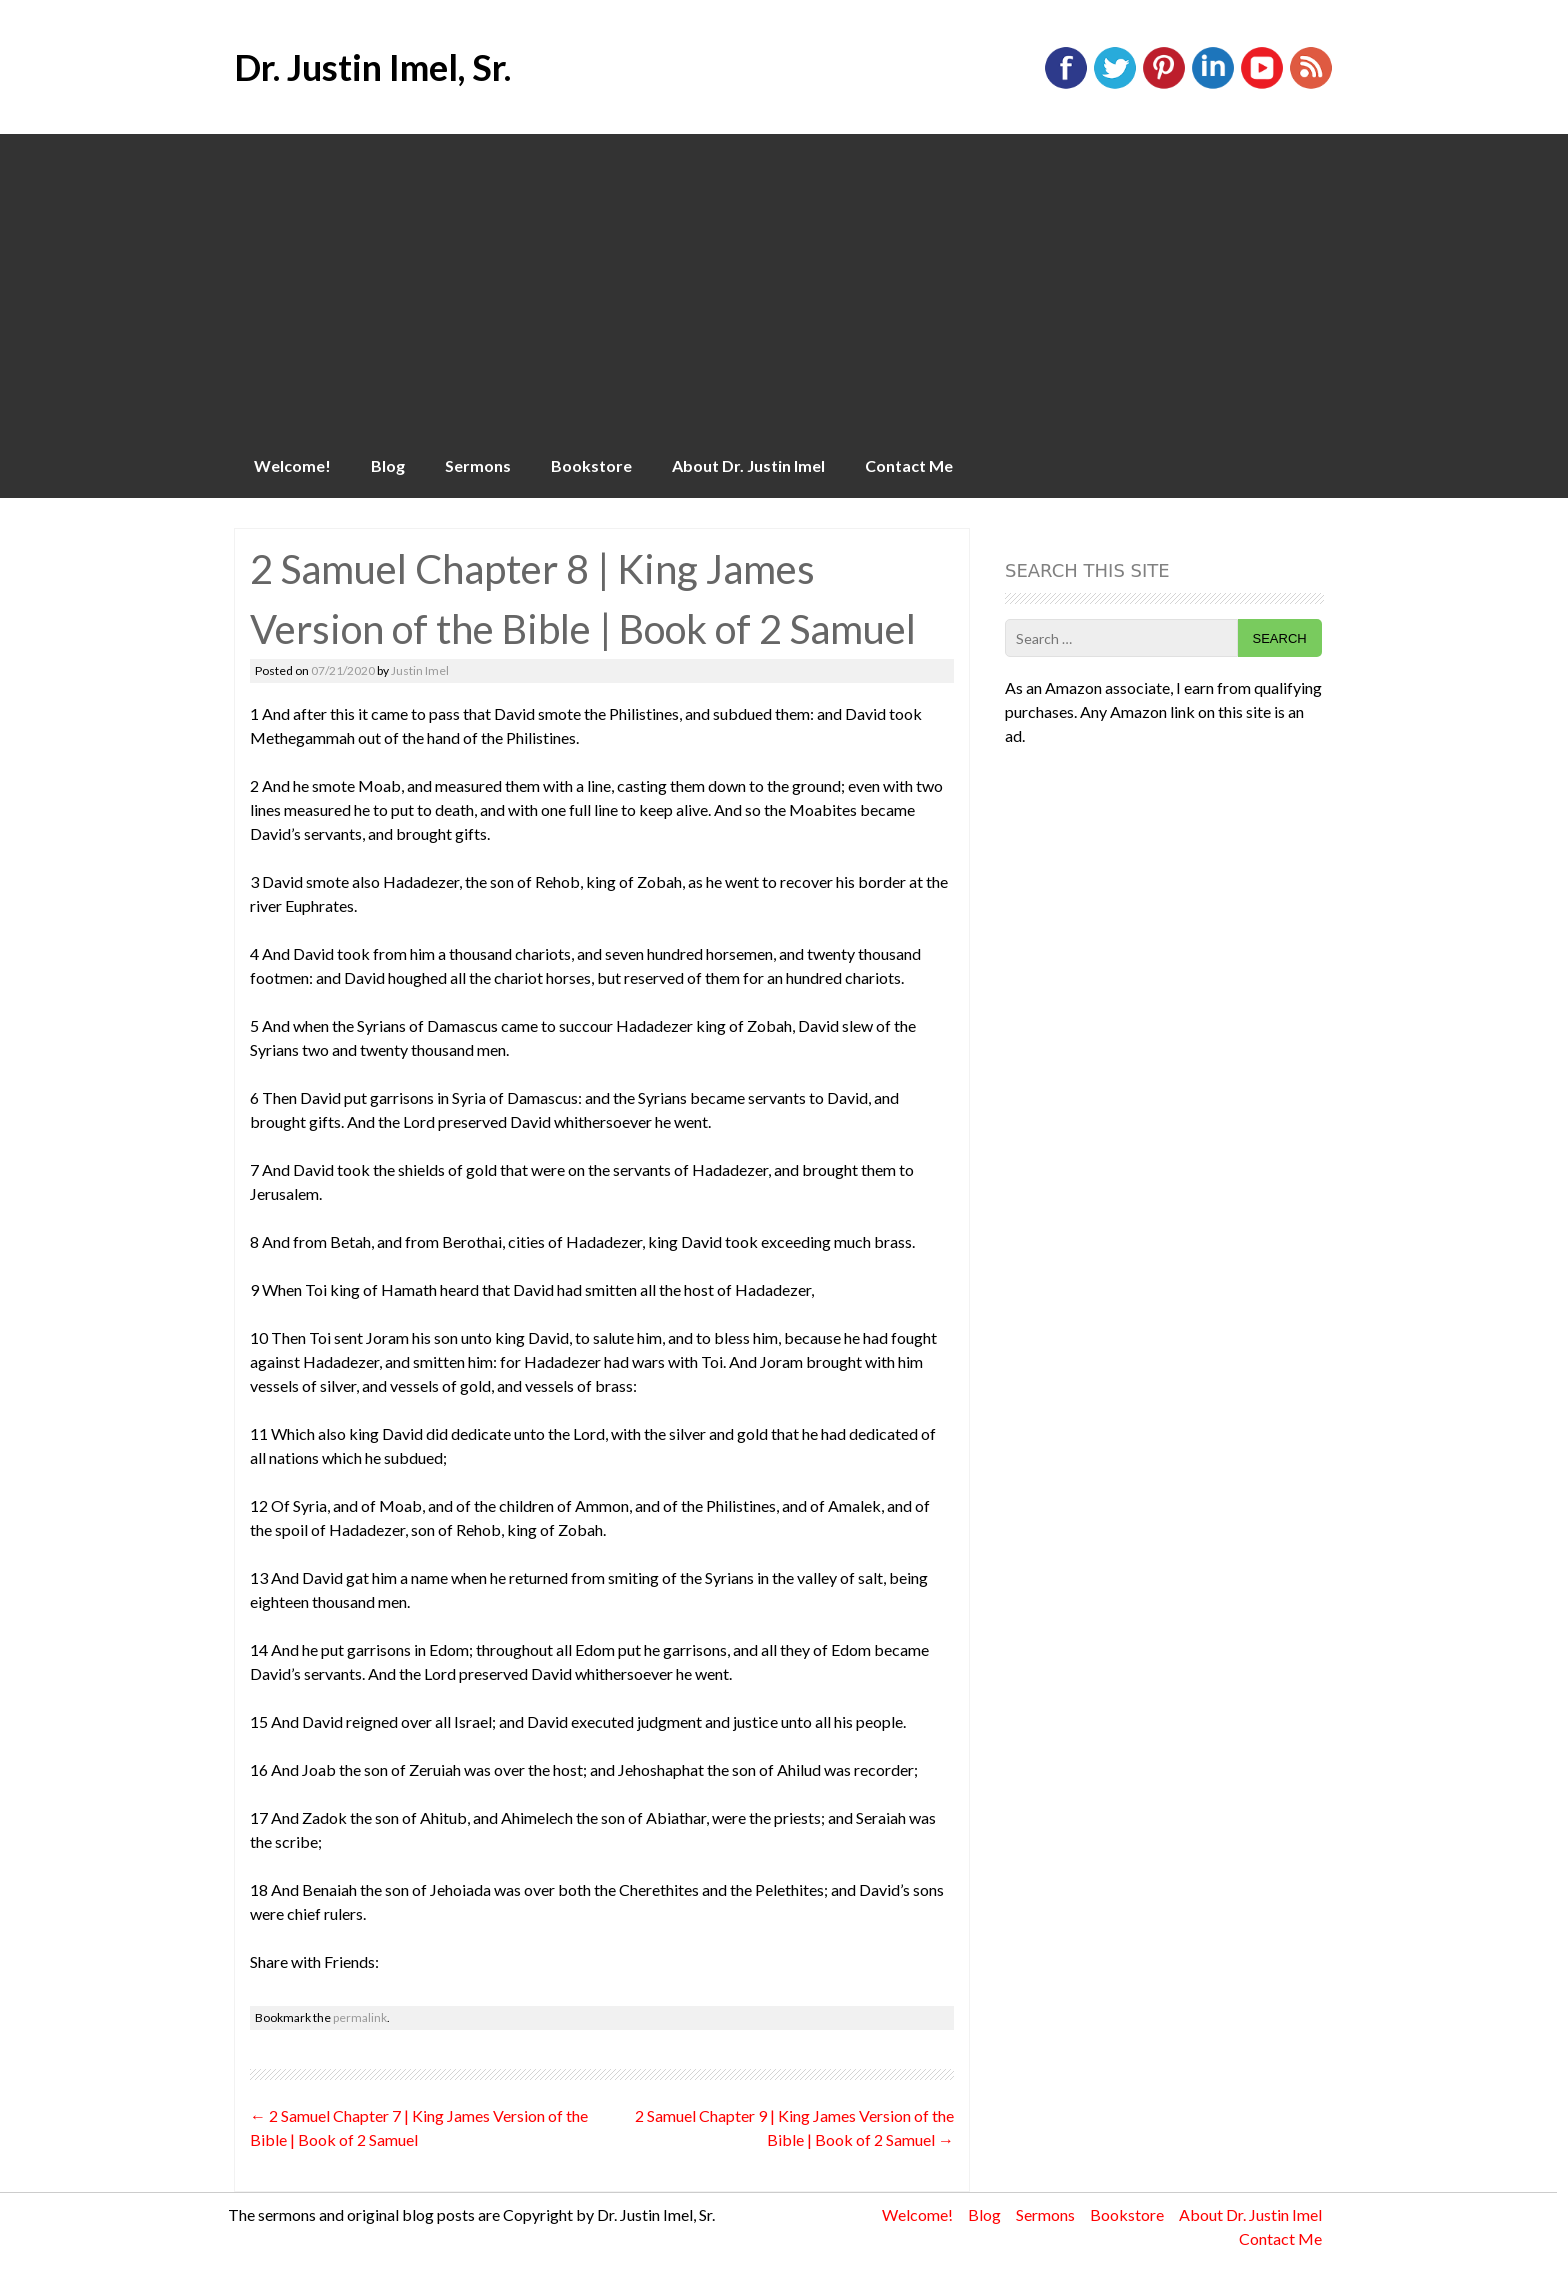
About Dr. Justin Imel (748, 465)
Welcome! (292, 465)
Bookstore (591, 465)
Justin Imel (420, 670)
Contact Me (909, 465)
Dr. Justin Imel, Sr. (372, 67)
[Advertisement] (784, 284)
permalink (360, 2017)
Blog (388, 465)
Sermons (478, 465)
